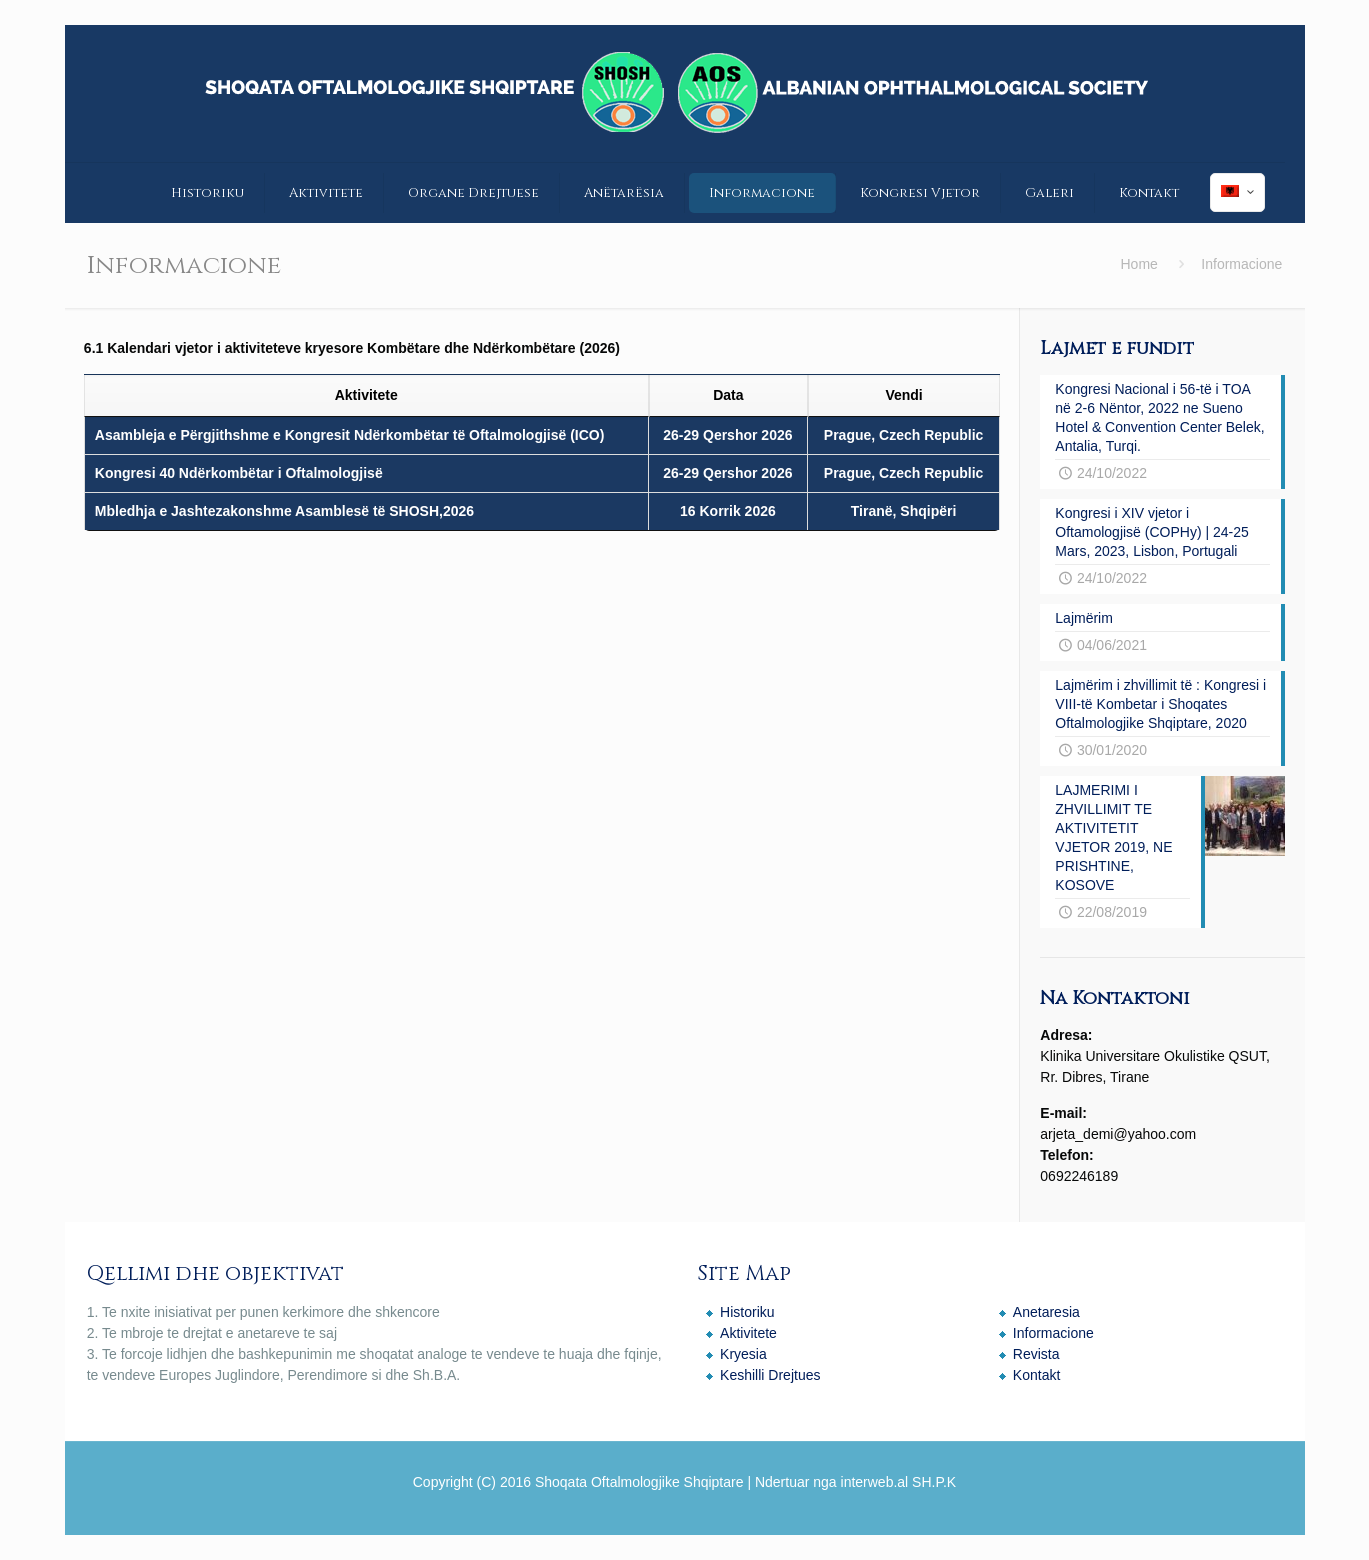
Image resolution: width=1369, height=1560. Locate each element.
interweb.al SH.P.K (899, 1482)
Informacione (1053, 1333)
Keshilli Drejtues (770, 1375)
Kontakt (1036, 1375)
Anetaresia (1046, 1312)
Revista (1036, 1354)
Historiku (747, 1312)
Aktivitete (748, 1333)
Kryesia (743, 1354)
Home (1139, 264)
